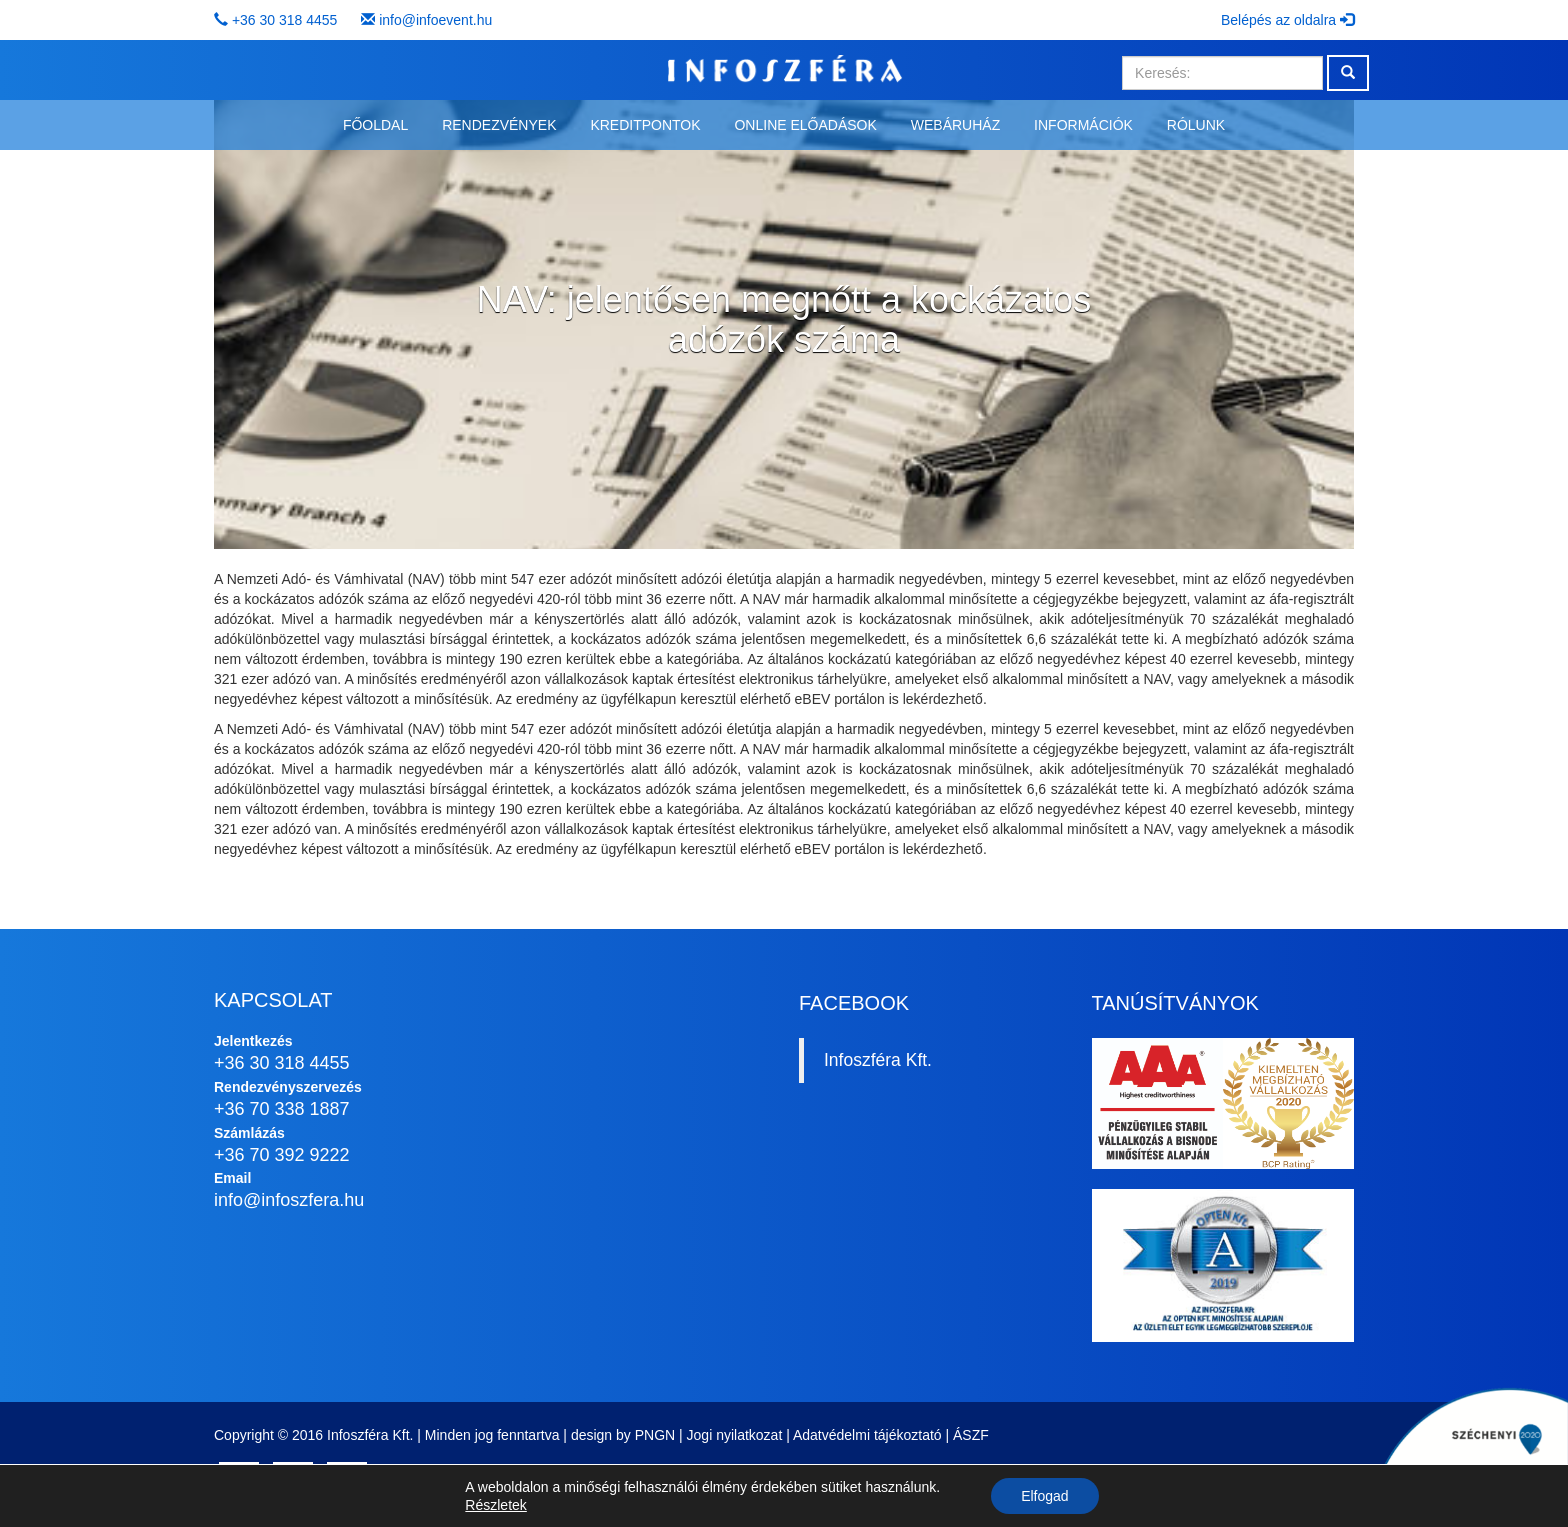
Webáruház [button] (955, 125)
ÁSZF (971, 1435)
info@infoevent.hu (435, 20)
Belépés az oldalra (1287, 20)
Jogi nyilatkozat (735, 1435)
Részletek (495, 1505)
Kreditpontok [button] (645, 125)
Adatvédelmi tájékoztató (867, 1435)
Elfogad (1044, 1496)
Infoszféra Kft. (878, 1060)
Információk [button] (1083, 125)
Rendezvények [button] (499, 125)
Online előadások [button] (805, 125)
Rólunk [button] (1196, 125)
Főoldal (375, 125)
